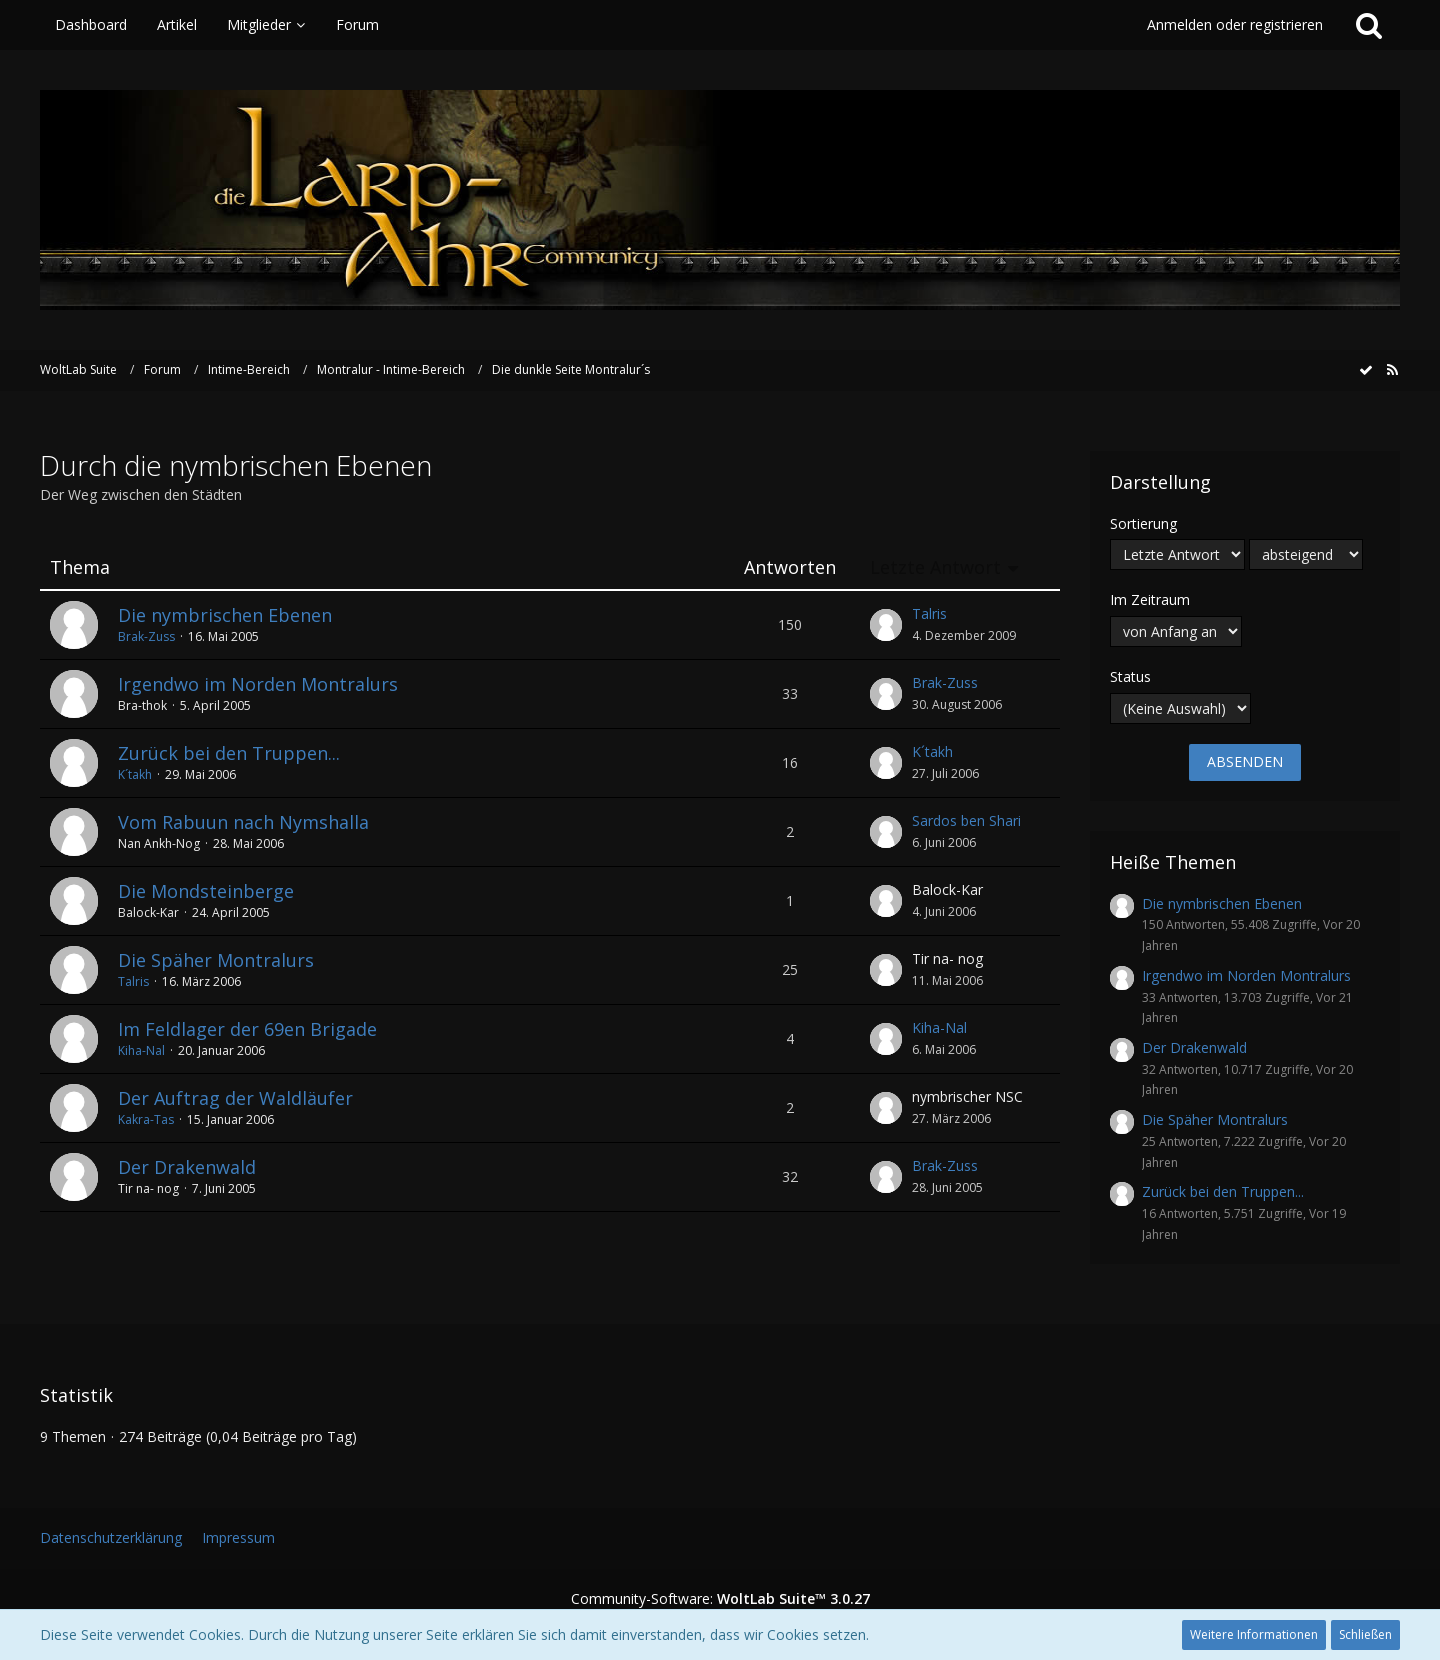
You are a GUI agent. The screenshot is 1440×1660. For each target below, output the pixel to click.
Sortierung (1143, 523)
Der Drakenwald (187, 1167)
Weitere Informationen (1254, 1634)
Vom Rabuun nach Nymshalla (243, 822)
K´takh (135, 774)
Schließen (1365, 1634)
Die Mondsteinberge (206, 891)
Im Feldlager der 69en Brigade (247, 1029)
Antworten (790, 567)
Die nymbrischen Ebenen (225, 615)
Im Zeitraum (1150, 599)
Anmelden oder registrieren (1235, 24)
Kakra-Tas (146, 1119)
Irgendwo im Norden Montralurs (258, 684)
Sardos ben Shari (966, 820)
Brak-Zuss (146, 636)
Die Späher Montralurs (216, 960)
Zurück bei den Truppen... (229, 753)
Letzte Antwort (935, 567)
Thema (80, 567)
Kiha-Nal (141, 1050)
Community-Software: (720, 1598)
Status (1130, 676)
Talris (929, 613)
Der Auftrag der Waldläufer (235, 1098)
